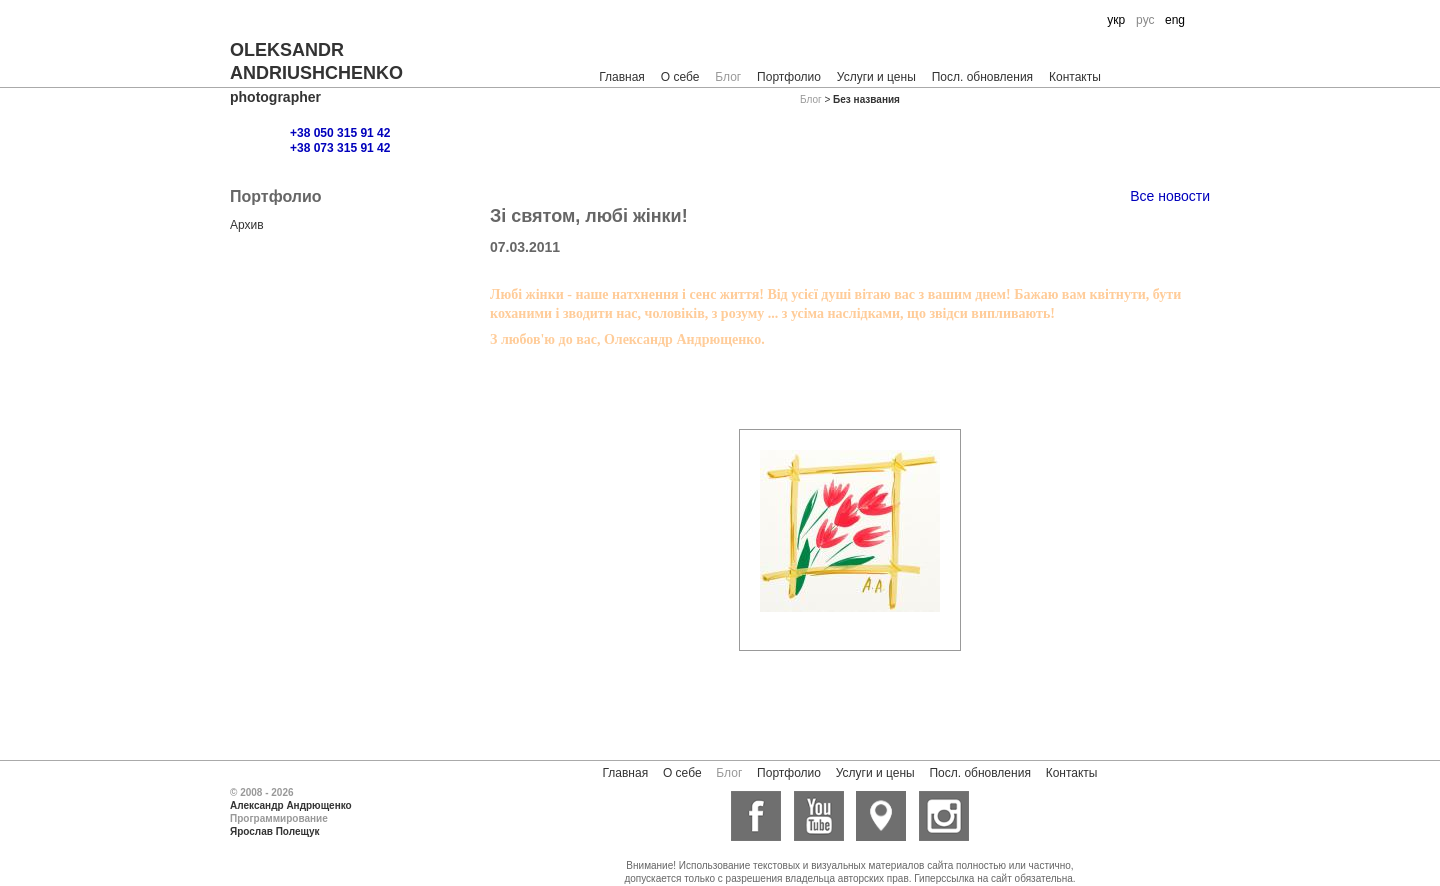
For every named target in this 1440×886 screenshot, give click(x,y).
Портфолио (789, 77)
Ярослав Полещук (275, 831)
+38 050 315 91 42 (340, 133)
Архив (247, 225)
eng (1175, 20)
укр (1116, 20)
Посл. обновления (982, 77)
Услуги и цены (876, 77)
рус (1145, 20)
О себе (680, 77)
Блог (728, 77)
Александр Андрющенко (291, 805)
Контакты (1075, 77)
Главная (622, 77)
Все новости (1170, 196)
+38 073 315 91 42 (340, 148)
